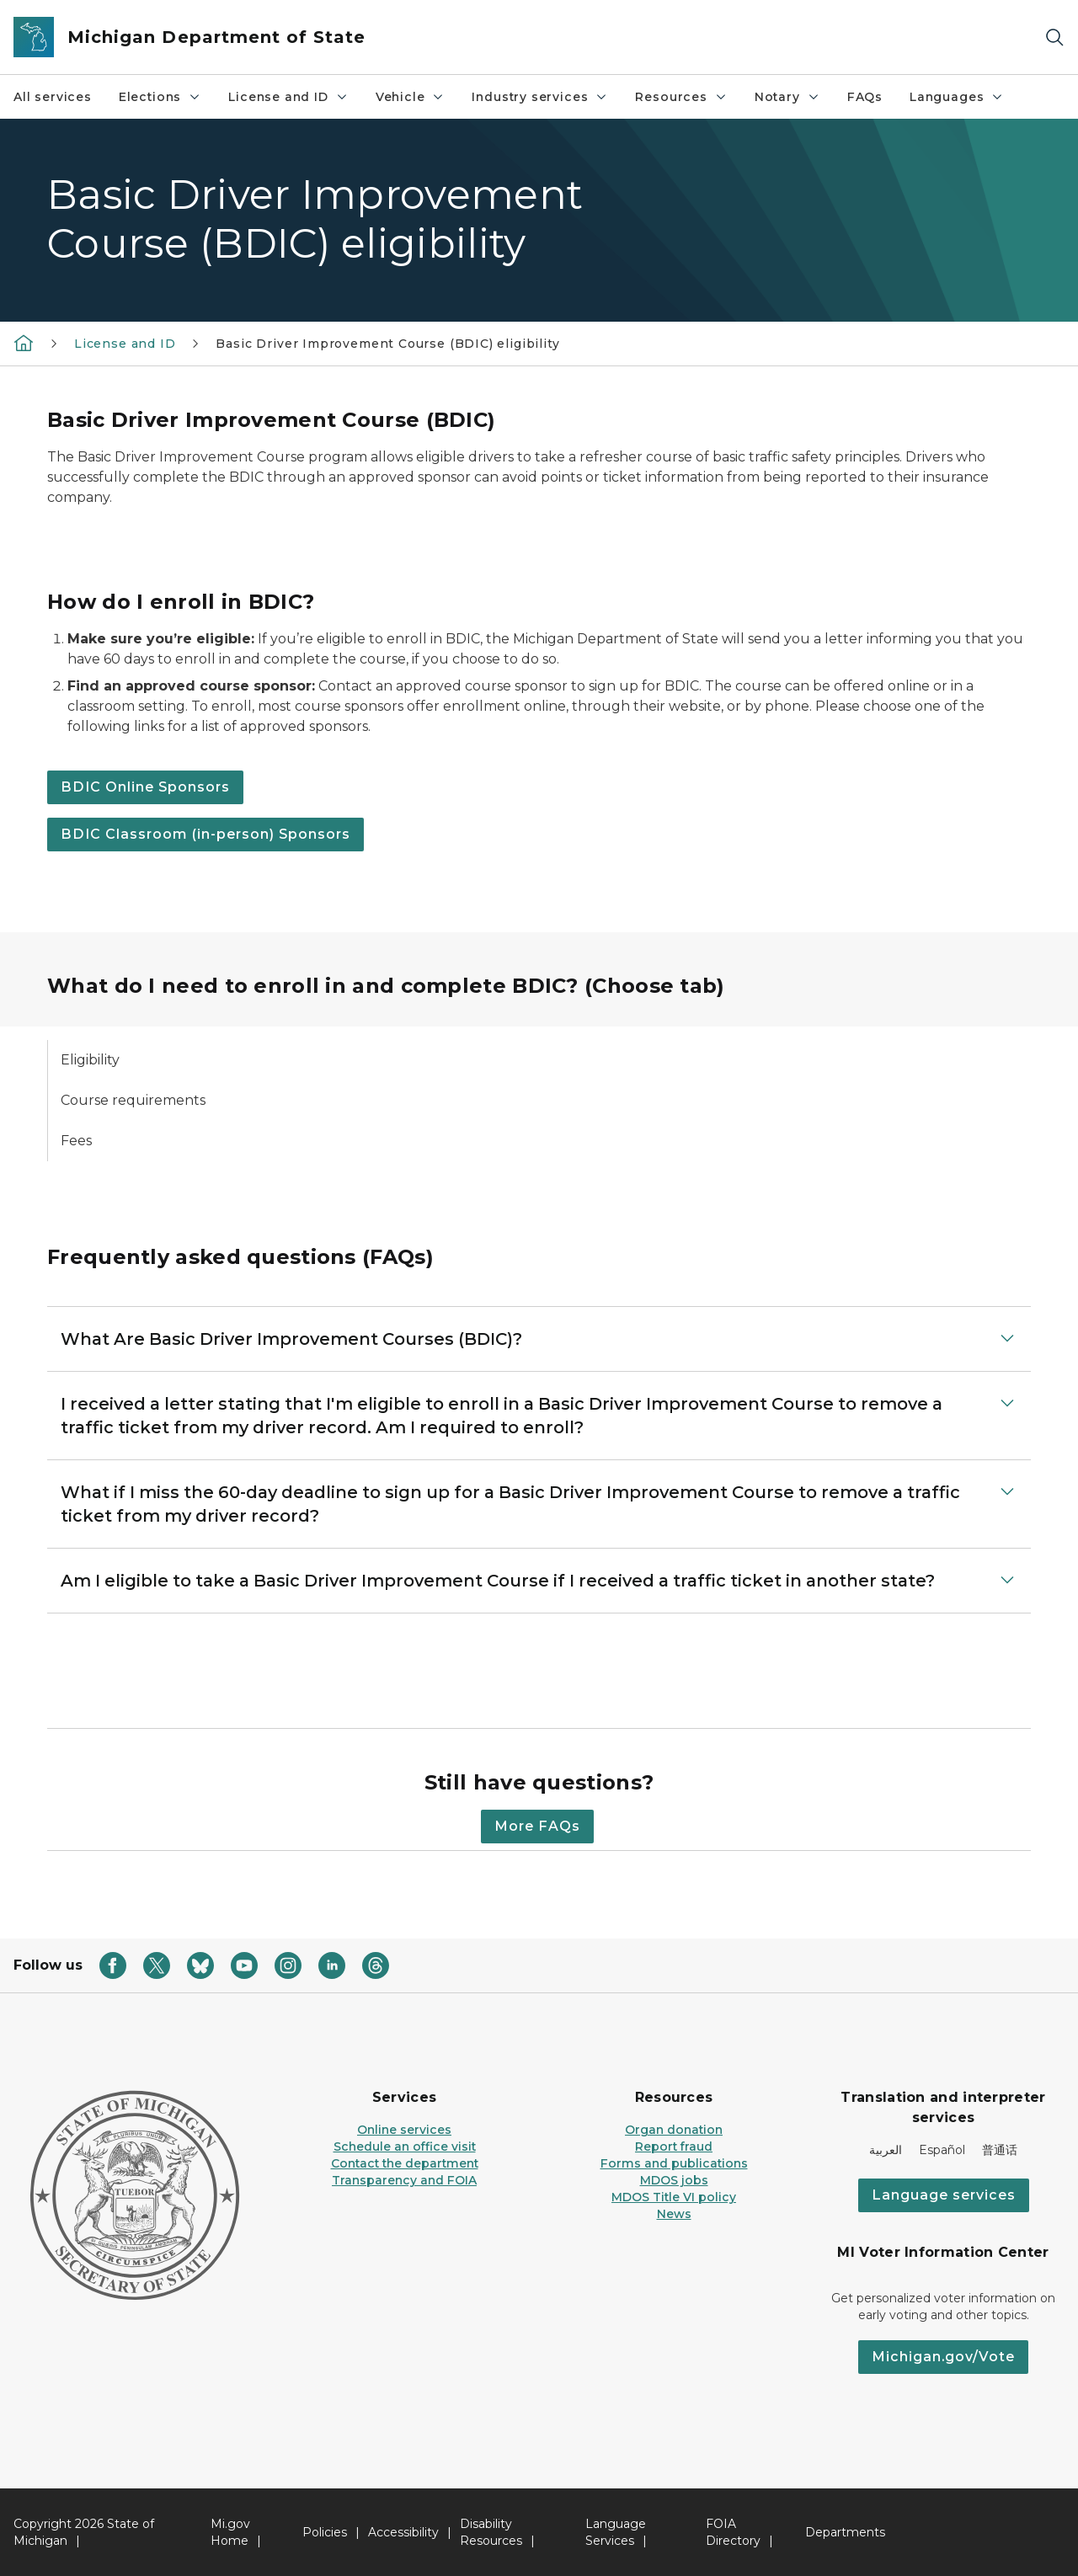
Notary (787, 96)
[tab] (160, 1060)
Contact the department (404, 2163)
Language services (944, 2195)
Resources (681, 96)
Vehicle (411, 96)
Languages (957, 96)
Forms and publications (674, 2163)
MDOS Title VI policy (673, 2197)
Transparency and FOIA (404, 2180)
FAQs (865, 96)
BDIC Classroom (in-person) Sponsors (205, 834)
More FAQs (537, 1826)
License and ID (288, 96)
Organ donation (674, 2129)
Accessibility (403, 2532)
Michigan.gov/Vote (943, 2357)
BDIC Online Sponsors (145, 787)
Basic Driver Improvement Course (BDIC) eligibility (387, 343)
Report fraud (673, 2146)
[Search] (1054, 37)
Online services (404, 2129)
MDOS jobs (674, 2180)
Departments (845, 2532)
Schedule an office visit (405, 2146)
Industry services (540, 96)
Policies (324, 2532)
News (674, 2213)
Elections (160, 96)
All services (52, 96)
